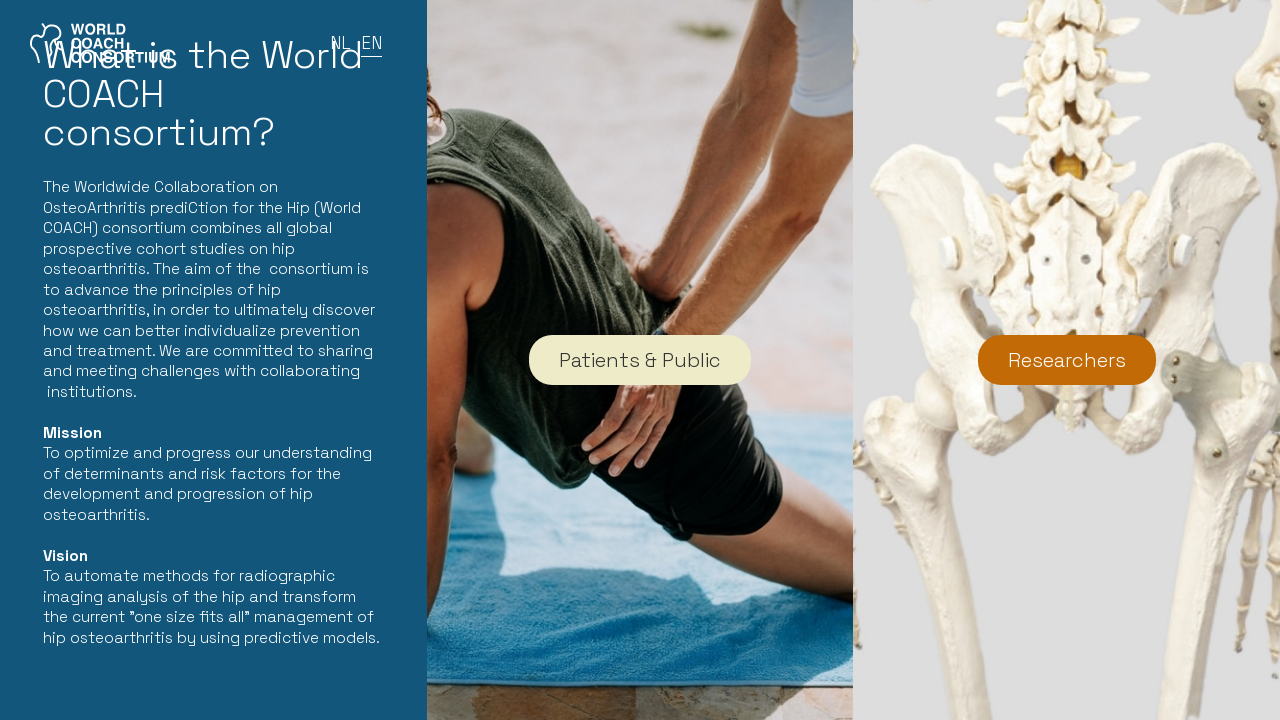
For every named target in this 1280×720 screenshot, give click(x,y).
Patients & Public (640, 360)
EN (371, 43)
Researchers (1067, 360)
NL (340, 43)
